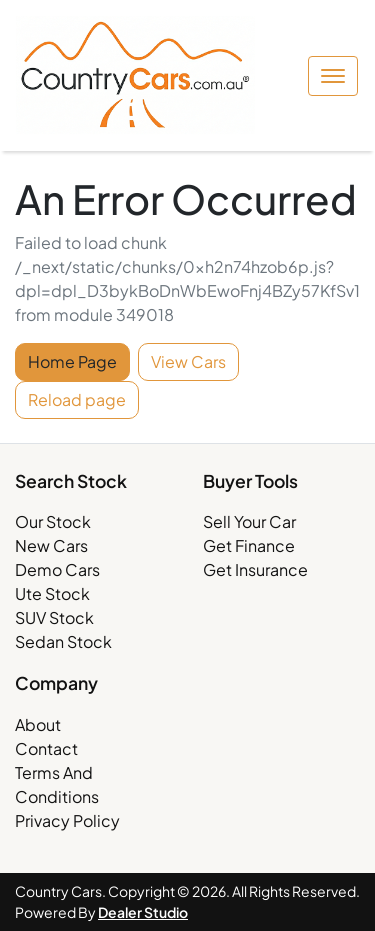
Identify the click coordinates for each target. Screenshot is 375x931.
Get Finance (249, 545)
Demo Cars (57, 569)
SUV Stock (54, 617)
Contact (46, 748)
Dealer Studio (143, 912)
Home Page (72, 361)
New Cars (51, 545)
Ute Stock (52, 593)
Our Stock (53, 521)
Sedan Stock (63, 641)
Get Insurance (255, 569)
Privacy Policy (67, 820)
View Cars (188, 361)
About (38, 724)
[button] (333, 76)
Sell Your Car (249, 521)
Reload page (77, 399)
